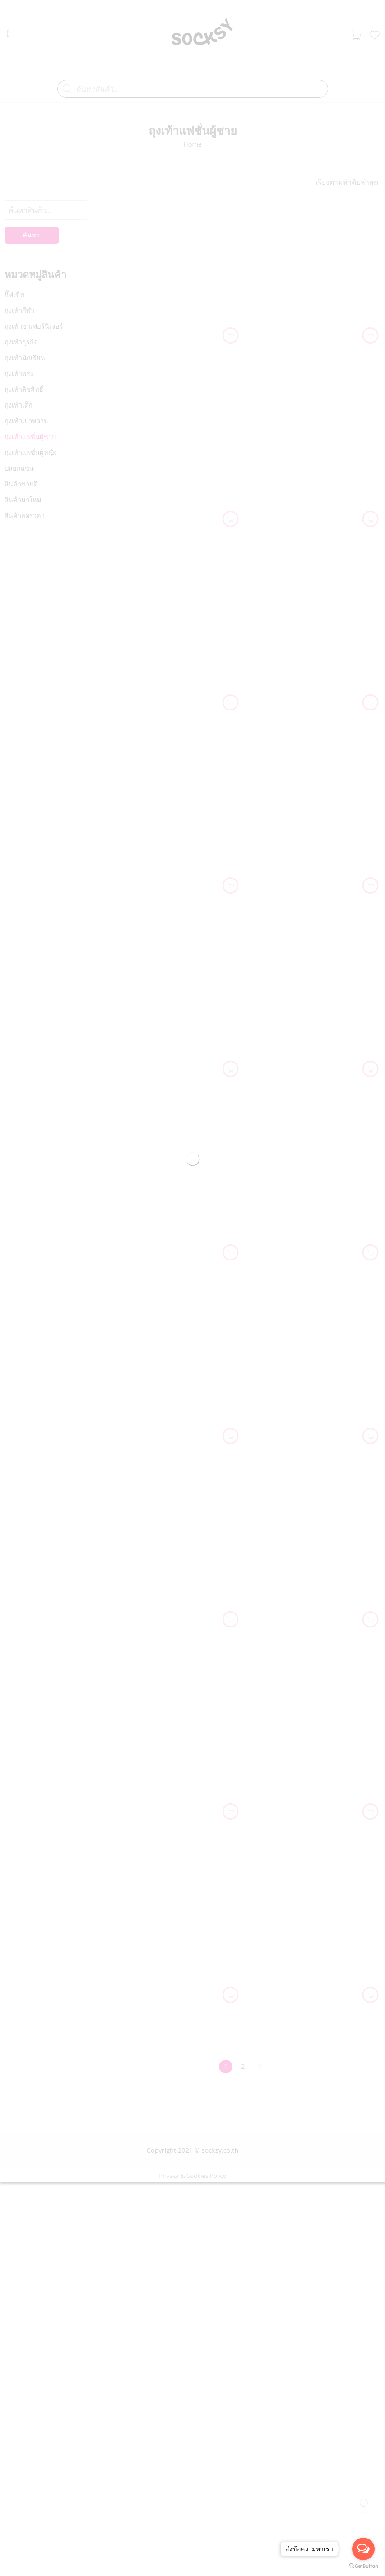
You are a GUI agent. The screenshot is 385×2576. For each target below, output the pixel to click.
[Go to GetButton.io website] (363, 2566)
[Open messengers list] (363, 2549)
